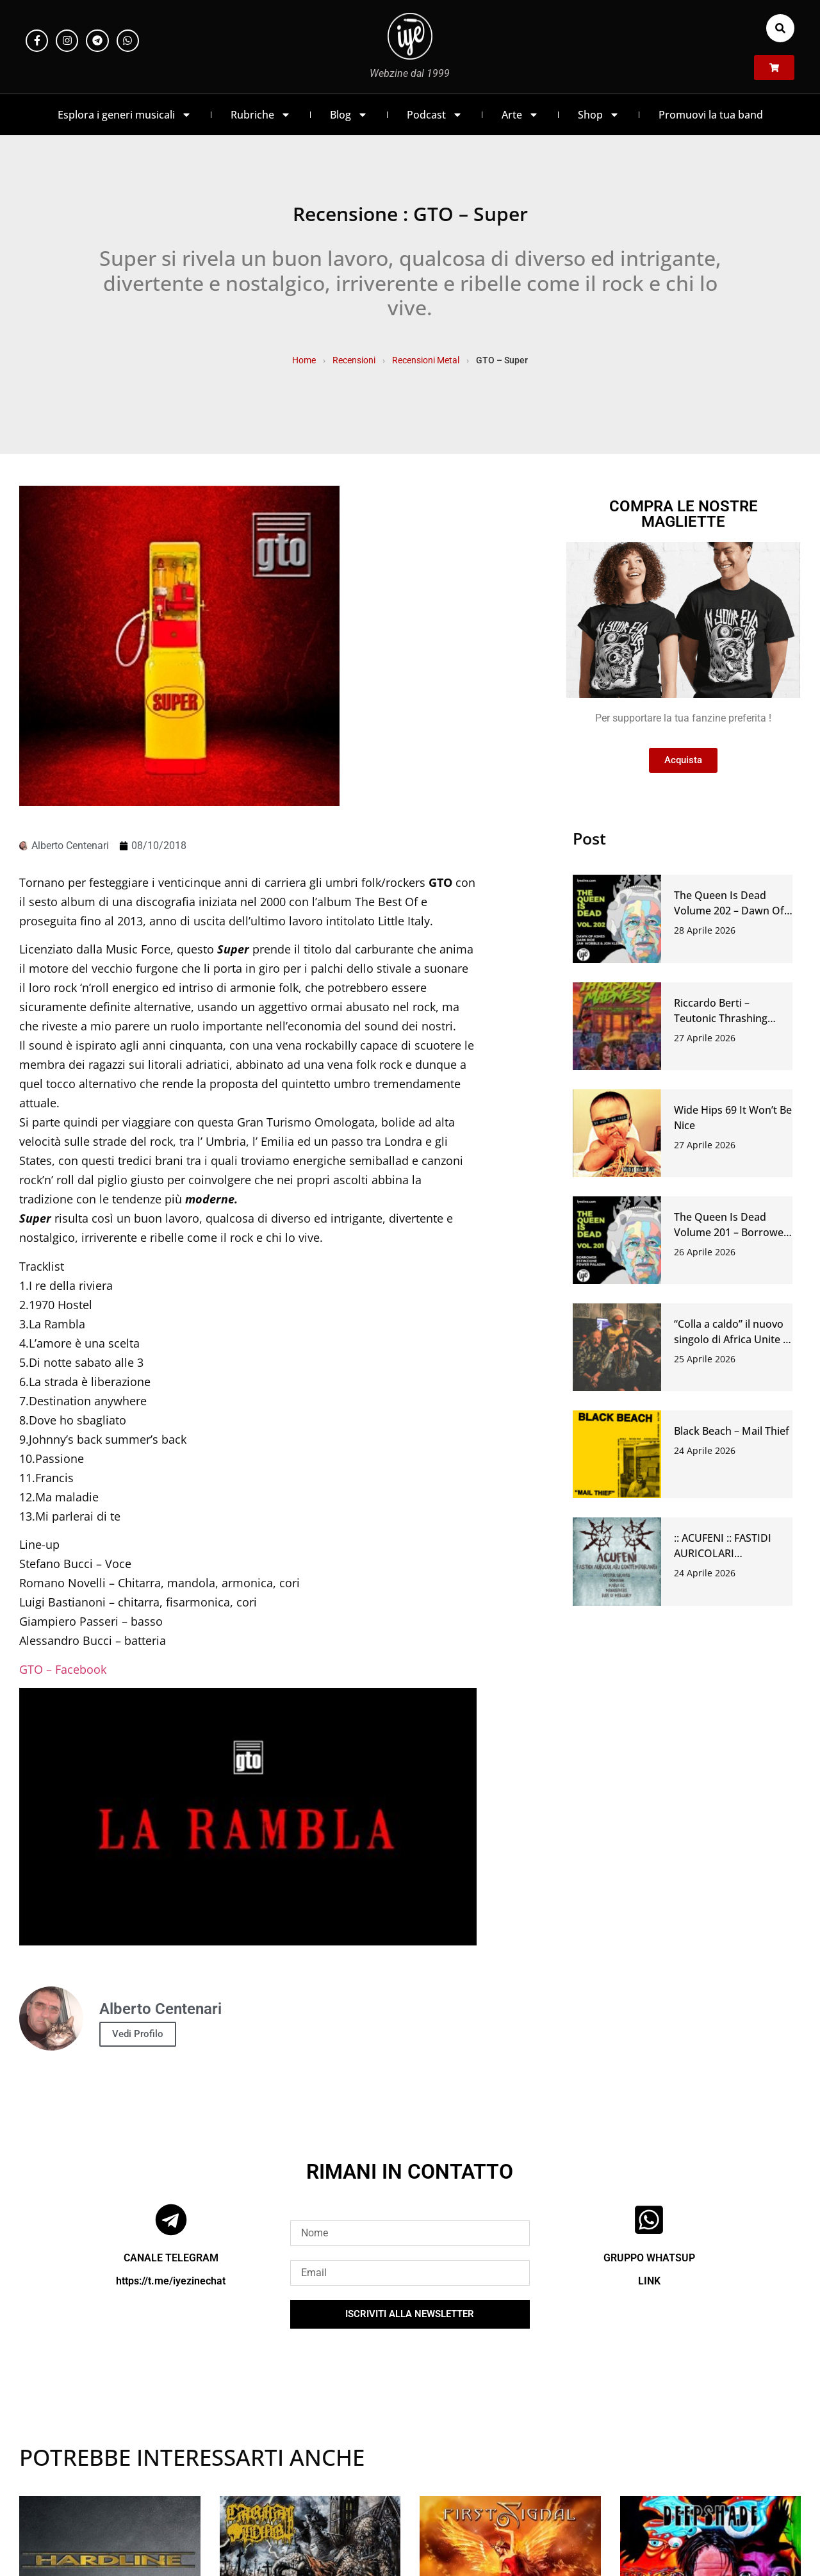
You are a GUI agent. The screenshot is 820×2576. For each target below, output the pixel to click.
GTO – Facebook (62, 1669)
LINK (649, 2281)
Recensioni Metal (425, 360)
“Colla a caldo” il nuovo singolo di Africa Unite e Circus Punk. (731, 1339)
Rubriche (261, 114)
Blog (349, 114)
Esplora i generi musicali (125, 114)
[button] (780, 28)
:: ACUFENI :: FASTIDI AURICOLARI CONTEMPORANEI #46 (728, 1553)
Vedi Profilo (137, 2034)
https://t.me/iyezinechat (171, 2281)
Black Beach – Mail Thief (731, 1431)
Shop (598, 114)
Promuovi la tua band (711, 115)
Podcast (435, 114)
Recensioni (353, 360)
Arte (520, 114)
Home (304, 360)
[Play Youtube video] (248, 1816)
